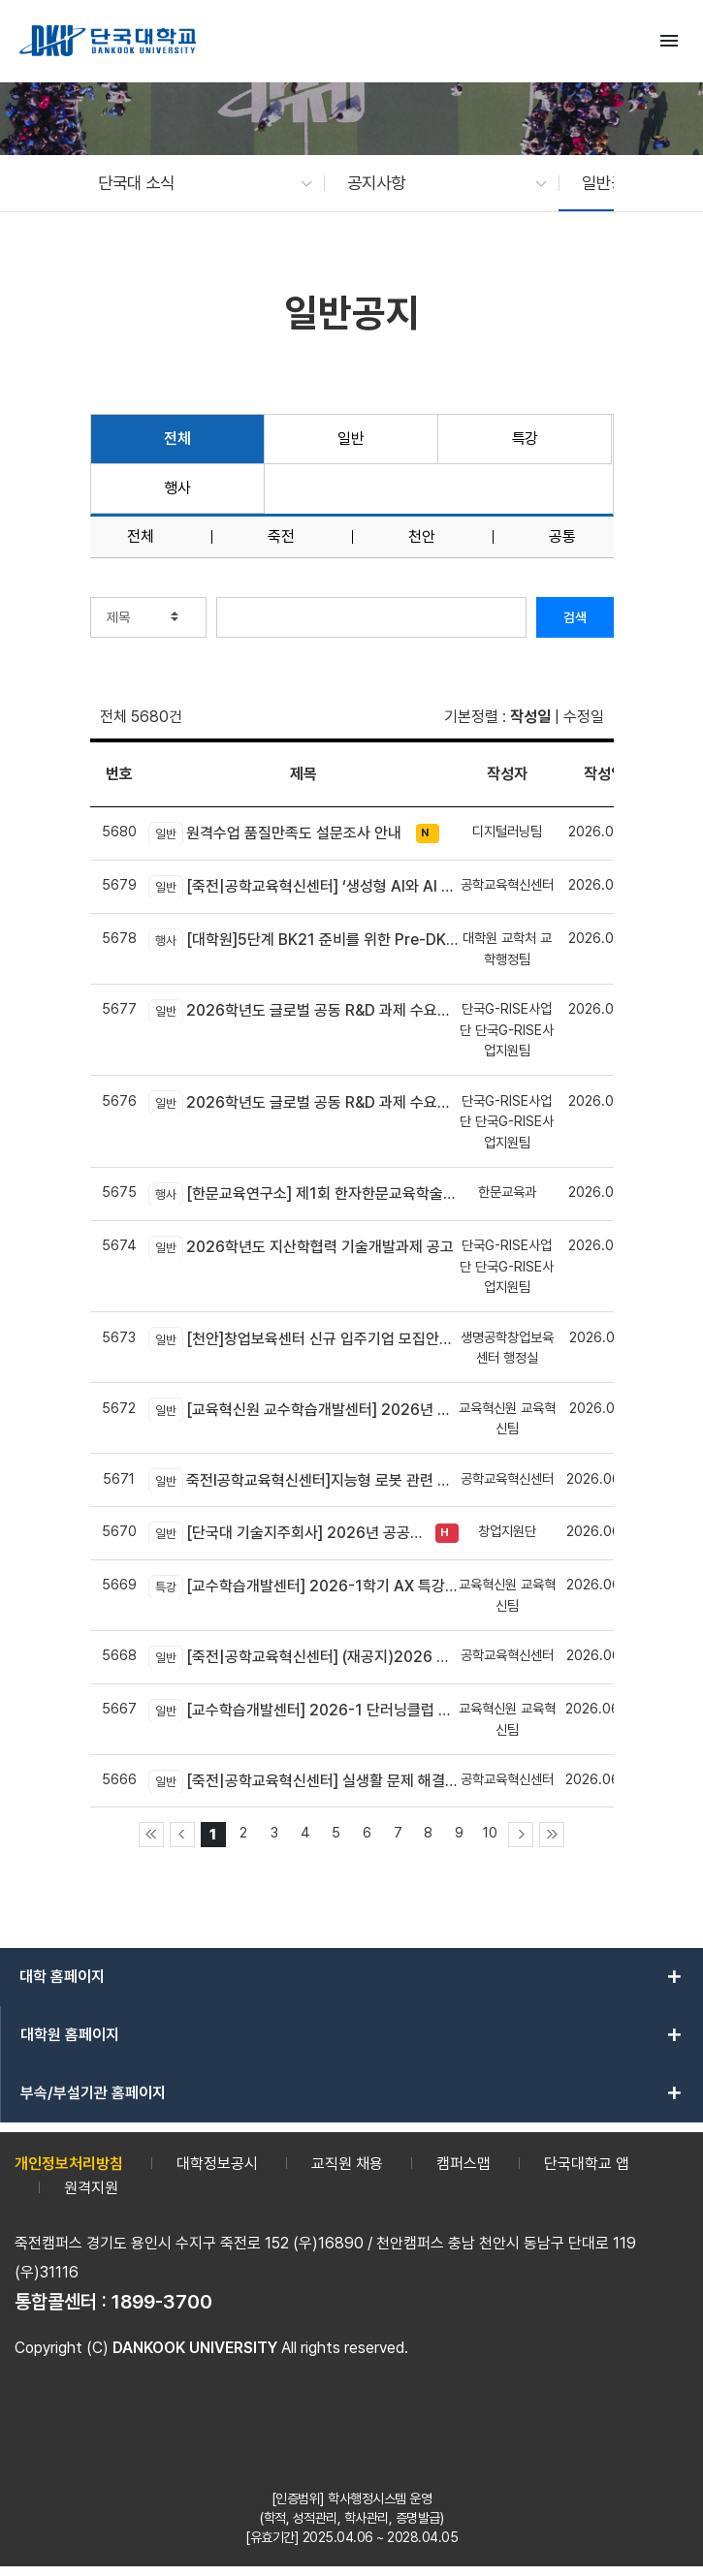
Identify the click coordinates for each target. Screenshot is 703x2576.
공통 (562, 537)
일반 (350, 438)
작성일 (530, 716)
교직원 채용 (347, 2163)
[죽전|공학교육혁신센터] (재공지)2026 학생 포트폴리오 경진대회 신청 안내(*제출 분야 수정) (303, 1657)
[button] (196, 183)
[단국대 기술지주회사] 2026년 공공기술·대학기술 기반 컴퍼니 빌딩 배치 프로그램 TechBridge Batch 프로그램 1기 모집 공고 (287, 1533)
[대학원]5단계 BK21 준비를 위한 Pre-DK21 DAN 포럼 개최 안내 (303, 940)
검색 (575, 617)
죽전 (281, 537)
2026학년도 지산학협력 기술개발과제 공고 (301, 1247)
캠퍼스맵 (463, 2163)
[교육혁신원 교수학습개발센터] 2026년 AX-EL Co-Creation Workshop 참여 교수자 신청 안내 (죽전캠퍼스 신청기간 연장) (303, 1409)
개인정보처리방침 (69, 2163)
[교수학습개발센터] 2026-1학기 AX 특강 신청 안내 (303, 1586)
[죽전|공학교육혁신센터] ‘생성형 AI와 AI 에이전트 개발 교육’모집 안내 (303, 886)
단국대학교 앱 (586, 2163)
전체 (177, 438)
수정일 (583, 716)
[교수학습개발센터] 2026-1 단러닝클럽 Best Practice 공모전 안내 (303, 1710)
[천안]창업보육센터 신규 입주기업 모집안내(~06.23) (303, 1338)
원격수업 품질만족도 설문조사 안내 (274, 833)
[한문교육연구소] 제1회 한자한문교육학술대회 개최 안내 (303, 1194)
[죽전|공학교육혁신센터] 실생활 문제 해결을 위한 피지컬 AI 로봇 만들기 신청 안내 (303, 1781)
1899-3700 (162, 2301)
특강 (525, 438)
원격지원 (91, 2188)
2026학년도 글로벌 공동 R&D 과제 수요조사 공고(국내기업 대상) (303, 1010)
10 (490, 1832)
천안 (421, 537)
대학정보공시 (217, 2163)
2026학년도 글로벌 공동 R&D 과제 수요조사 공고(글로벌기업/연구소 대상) (303, 1102)
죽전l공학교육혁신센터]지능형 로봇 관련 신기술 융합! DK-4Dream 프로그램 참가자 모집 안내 (303, 1480)
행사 (177, 488)
